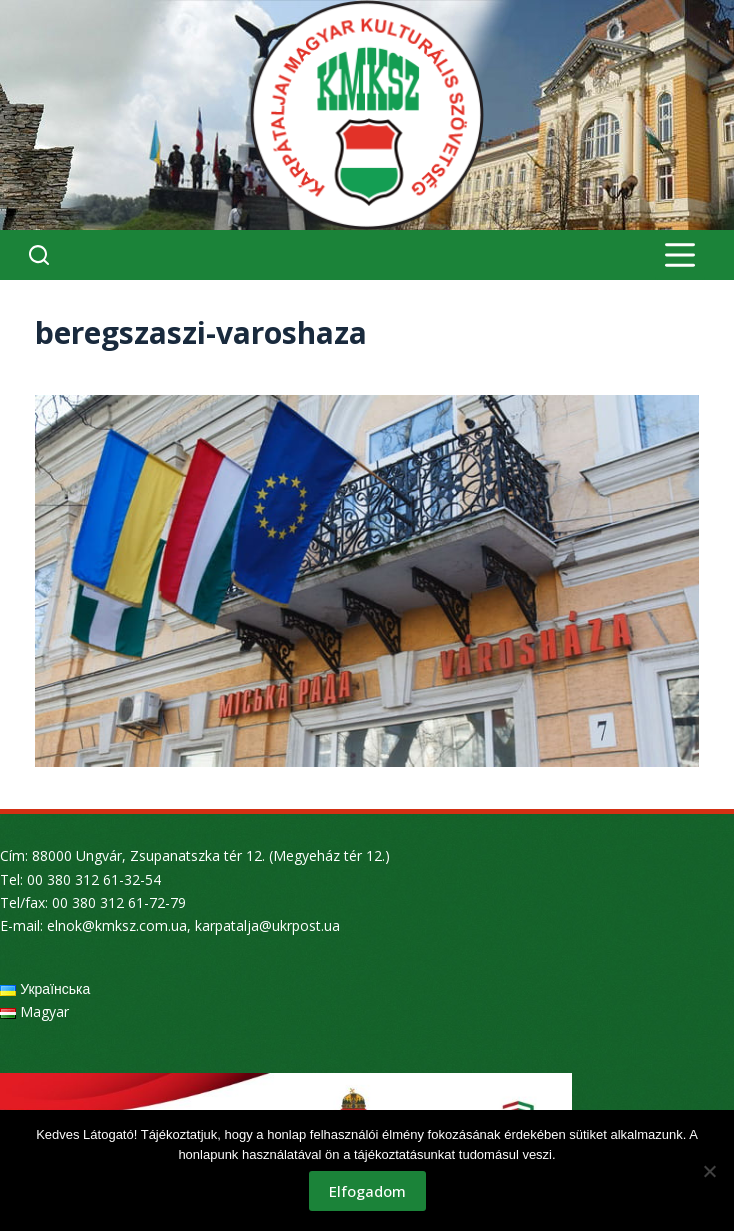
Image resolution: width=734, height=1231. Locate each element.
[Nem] (709, 1171)
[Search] (39, 255)
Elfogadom (367, 1191)
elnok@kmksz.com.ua (117, 925)
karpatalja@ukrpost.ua (267, 925)
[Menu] (680, 255)
